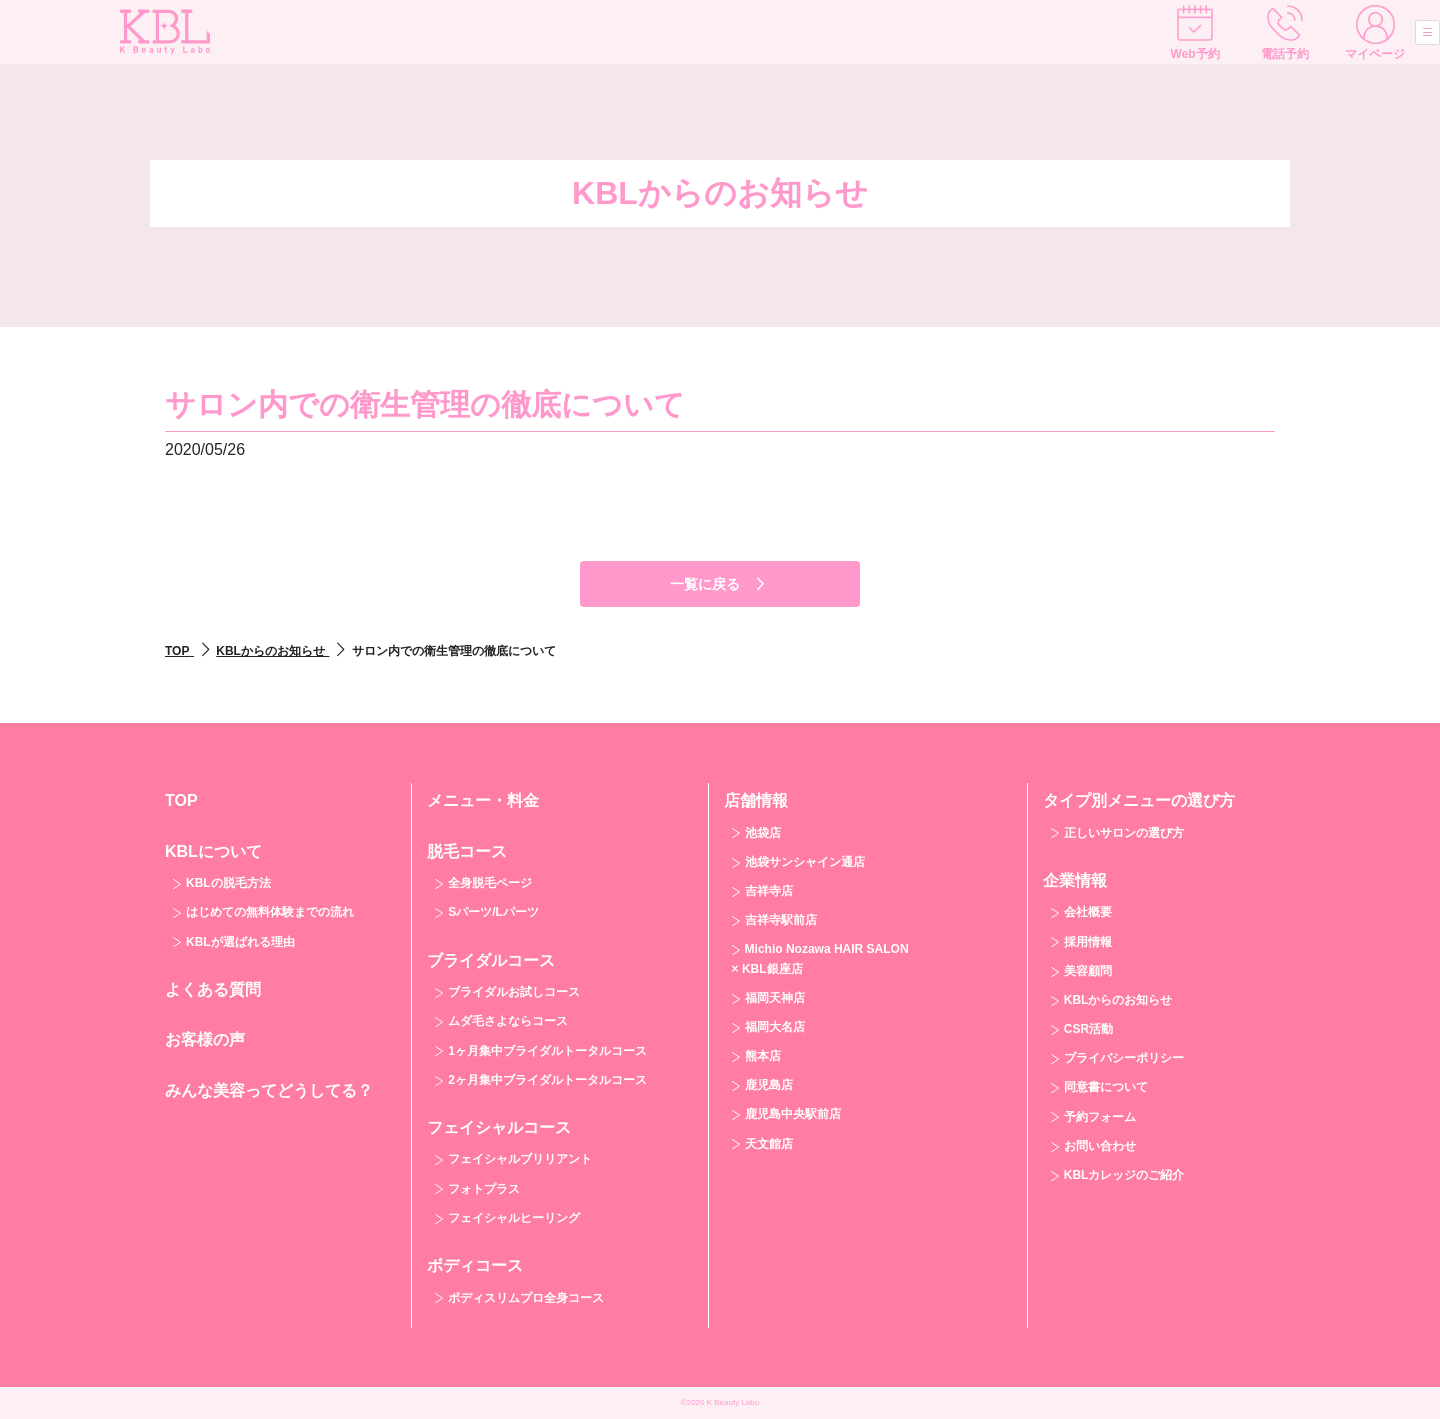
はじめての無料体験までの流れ (270, 912)
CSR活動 (1088, 1029)
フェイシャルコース (499, 1127)
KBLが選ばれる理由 (240, 942)
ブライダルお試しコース (514, 992)
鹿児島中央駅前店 (793, 1114)
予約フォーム (1100, 1117)
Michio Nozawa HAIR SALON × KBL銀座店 (820, 958)
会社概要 (1088, 912)
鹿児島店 (769, 1085)
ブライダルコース (491, 960)
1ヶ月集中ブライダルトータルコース (547, 1051)
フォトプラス (484, 1189)
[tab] (280, 895)
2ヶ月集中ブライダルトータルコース (547, 1080)
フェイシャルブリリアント (520, 1159)
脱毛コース (467, 851)
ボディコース (475, 1265)
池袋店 (763, 833)
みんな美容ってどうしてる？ (269, 1090)
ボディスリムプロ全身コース (526, 1298)
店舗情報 (756, 800)
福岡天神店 (775, 998)
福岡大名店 (775, 1027)
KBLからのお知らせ (1118, 1000)
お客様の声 (205, 1039)
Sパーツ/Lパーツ (493, 912)
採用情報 (1088, 942)
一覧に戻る (720, 584)
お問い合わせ (1100, 1146)
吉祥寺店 (769, 891)
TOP (181, 800)
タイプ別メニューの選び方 (1139, 800)
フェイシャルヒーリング (514, 1218)
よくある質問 (213, 989)
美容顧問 (1088, 971)
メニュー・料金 (483, 800)
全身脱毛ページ (490, 883)
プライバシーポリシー (1124, 1058)
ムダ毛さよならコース (508, 1021)
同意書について (1106, 1087)
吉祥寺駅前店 (781, 920)
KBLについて (213, 851)
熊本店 (763, 1056)
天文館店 (769, 1144)
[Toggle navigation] (1404, 36)
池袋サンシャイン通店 (805, 862)
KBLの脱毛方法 (228, 883)
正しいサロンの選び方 (1124, 833)
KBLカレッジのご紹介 (1124, 1175)
